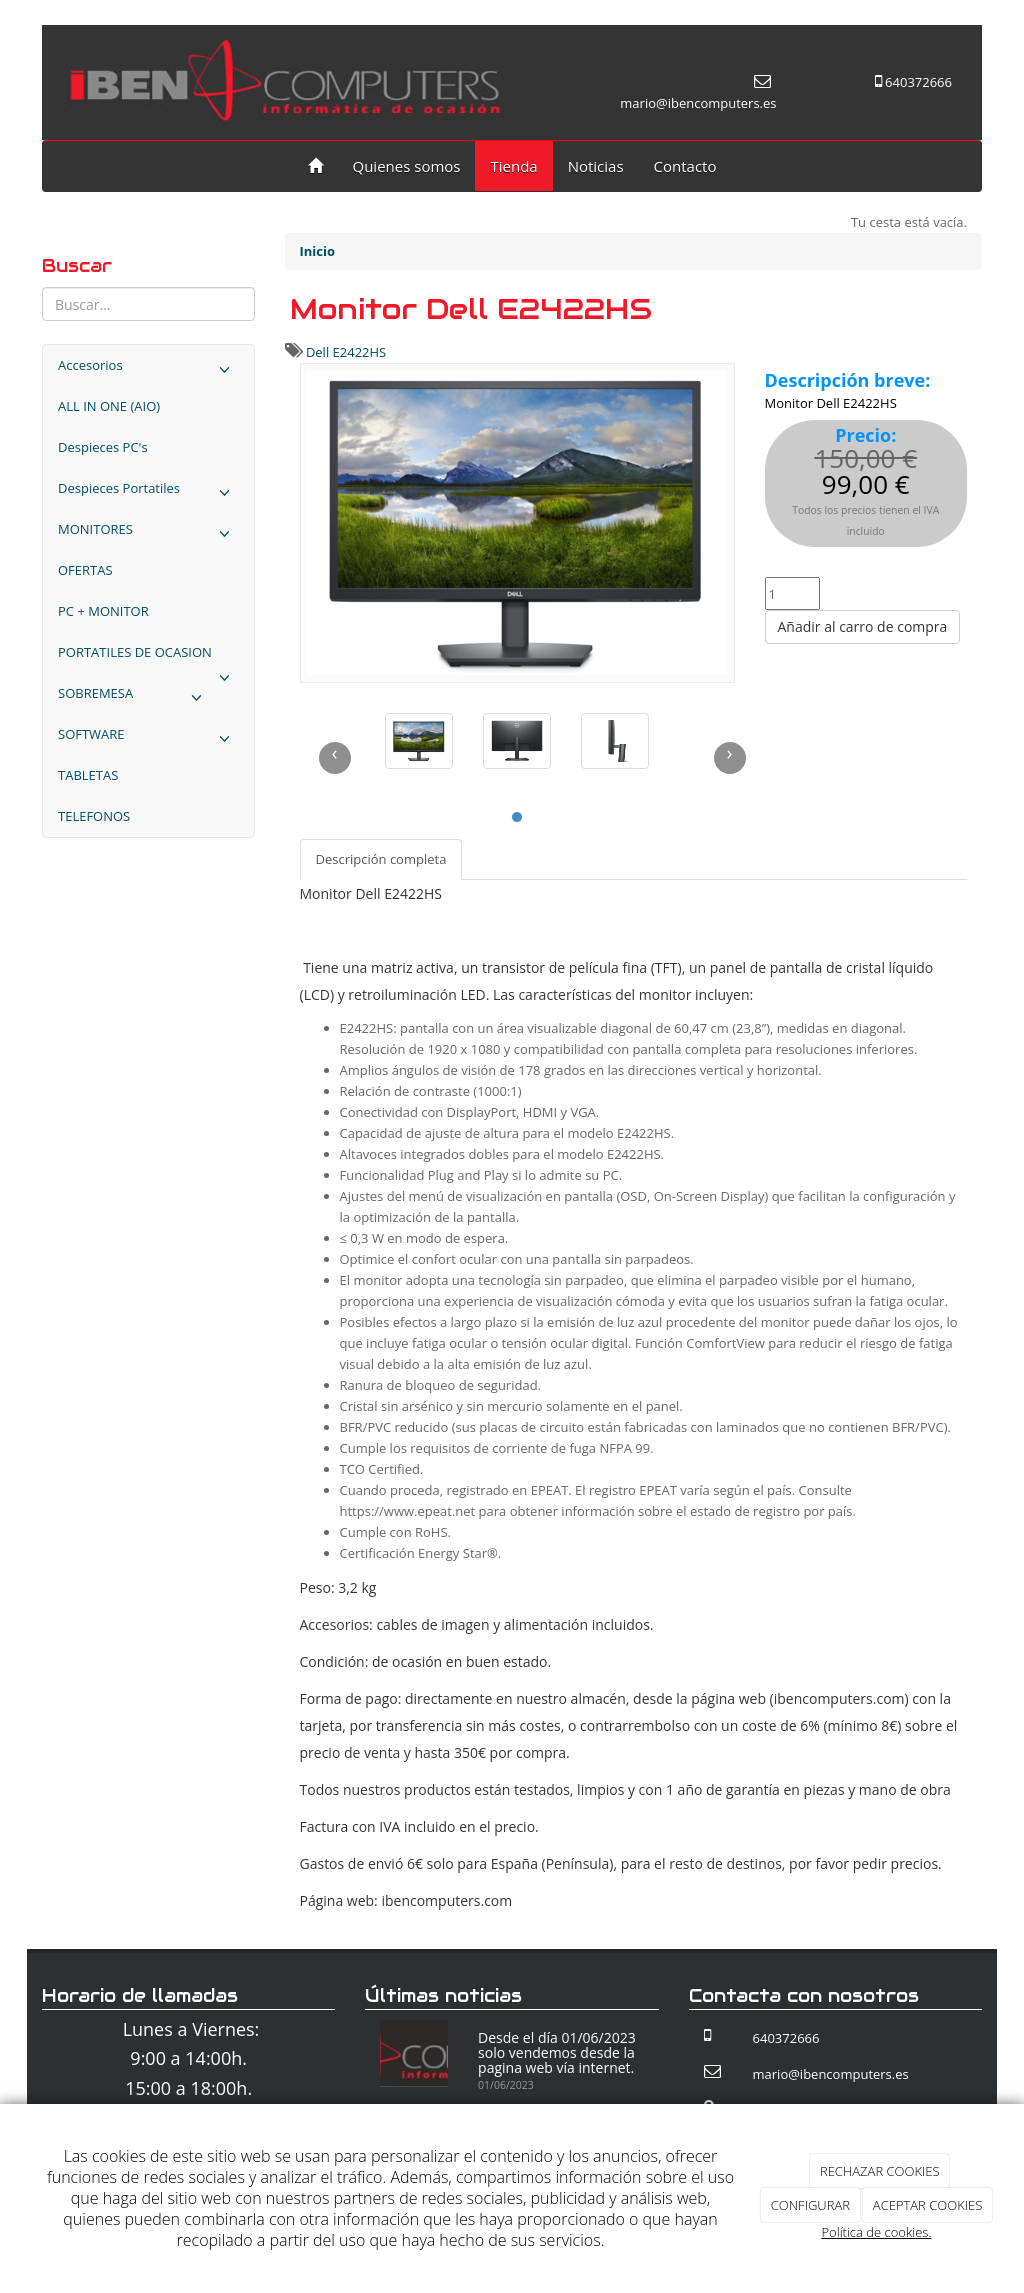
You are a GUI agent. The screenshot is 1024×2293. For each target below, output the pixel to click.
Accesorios (148, 370)
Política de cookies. (876, 2232)
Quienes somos (407, 166)
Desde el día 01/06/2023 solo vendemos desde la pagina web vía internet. (557, 2053)
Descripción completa (381, 859)
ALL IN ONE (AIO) (109, 406)
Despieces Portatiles (148, 493)
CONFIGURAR (810, 2205)
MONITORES (148, 534)
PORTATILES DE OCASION (148, 658)
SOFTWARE (148, 739)
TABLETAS (88, 775)
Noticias (596, 166)
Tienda (513, 166)
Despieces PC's (103, 447)
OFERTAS (85, 570)
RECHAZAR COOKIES (880, 2171)
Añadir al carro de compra (863, 626)
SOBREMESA (134, 698)
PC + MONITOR (103, 611)
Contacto (685, 166)
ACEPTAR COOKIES (927, 2205)
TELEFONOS (94, 816)
